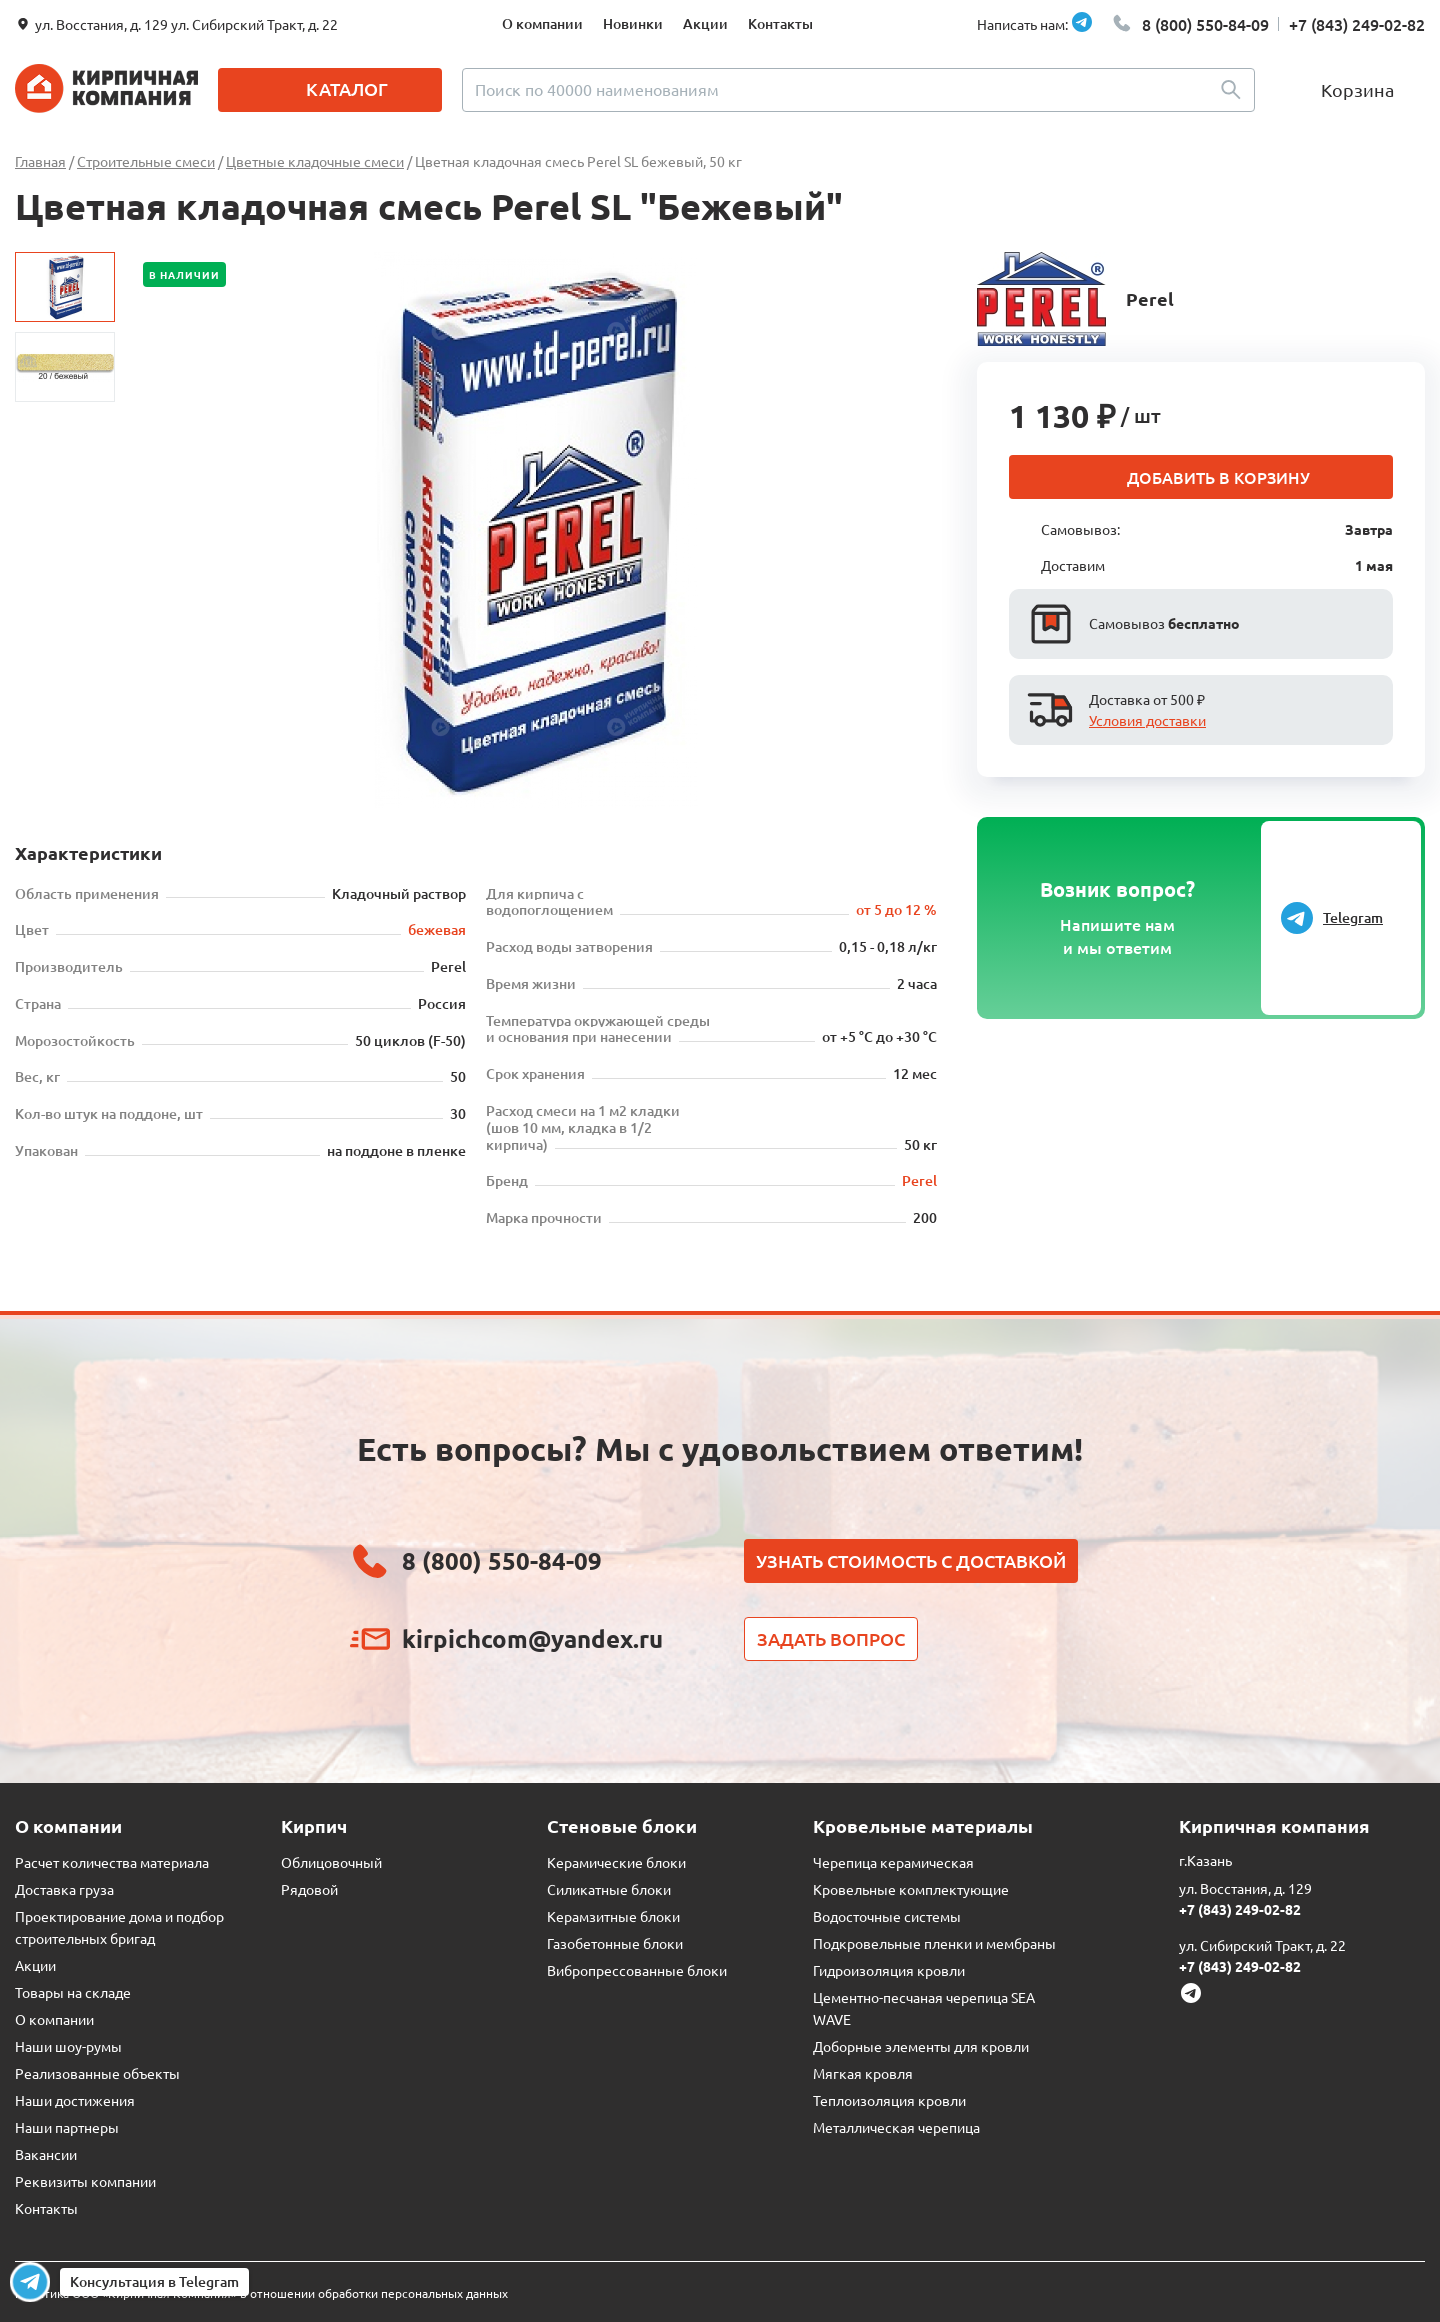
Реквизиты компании (85, 2181)
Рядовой (309, 1889)
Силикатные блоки (609, 1889)
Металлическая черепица (896, 2127)
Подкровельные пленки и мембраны (934, 1943)
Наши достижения (75, 2100)
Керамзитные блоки (613, 1916)
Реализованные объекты (97, 2073)
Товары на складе (73, 1992)
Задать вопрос (831, 1638)
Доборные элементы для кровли (921, 2046)
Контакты (780, 23)
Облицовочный (331, 1862)
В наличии (184, 274)
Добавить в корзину (1218, 477)
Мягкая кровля (863, 2073)
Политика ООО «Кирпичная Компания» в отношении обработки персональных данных (261, 2293)
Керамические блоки (616, 1862)
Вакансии (46, 2154)
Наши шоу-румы (68, 2046)
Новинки (633, 23)
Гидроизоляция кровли (889, 1970)
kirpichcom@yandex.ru (532, 1638)
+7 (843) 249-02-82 (1357, 24)
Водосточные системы (887, 1916)
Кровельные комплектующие (911, 1889)
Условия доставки (1147, 720)
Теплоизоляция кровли (889, 2100)
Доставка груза (64, 1889)
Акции (705, 23)
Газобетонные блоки (615, 1943)
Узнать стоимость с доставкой (911, 1560)
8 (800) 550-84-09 (1205, 24)
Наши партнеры (67, 2127)
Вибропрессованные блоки (637, 1970)
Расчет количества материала (112, 1862)
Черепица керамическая (893, 1862)
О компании (542, 23)
